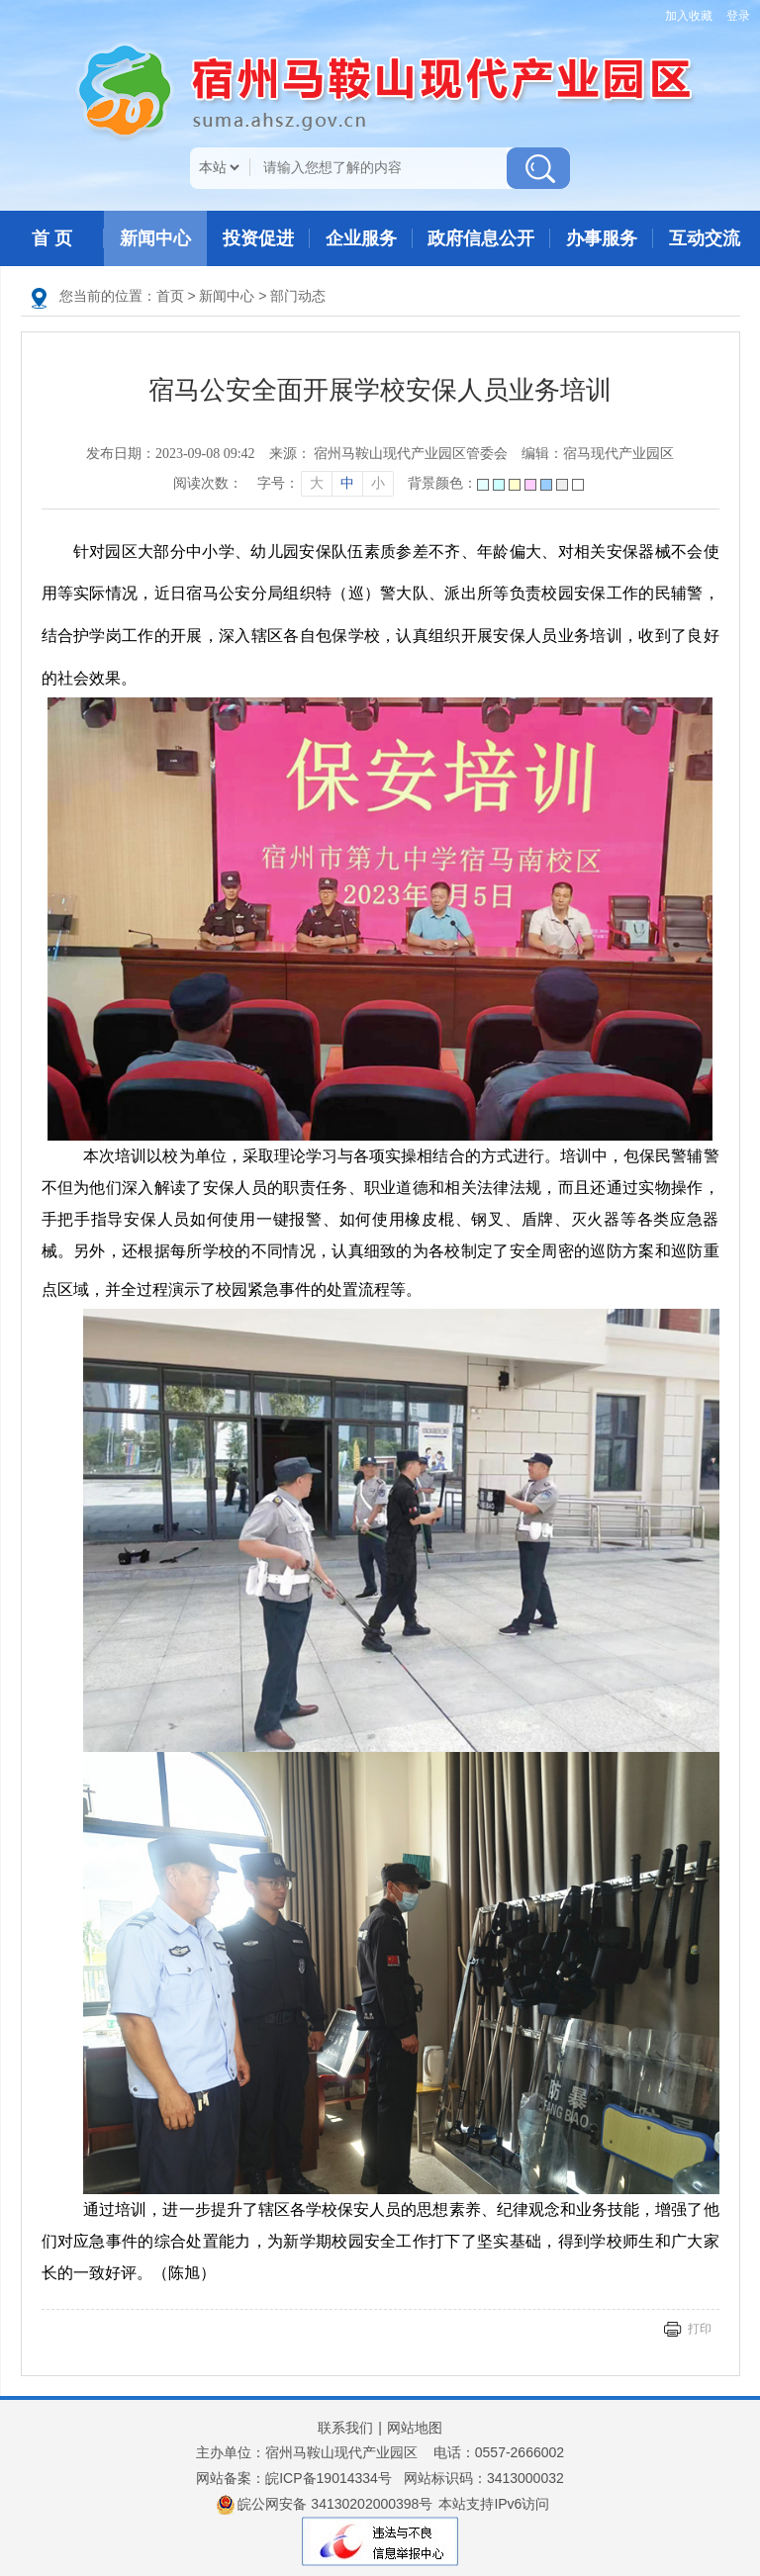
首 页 (52, 238)
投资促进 (258, 238)
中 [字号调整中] (347, 483)
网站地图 (414, 2428)
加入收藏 (688, 16)
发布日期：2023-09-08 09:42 (170, 453)
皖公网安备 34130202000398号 (325, 2505)
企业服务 (361, 238)
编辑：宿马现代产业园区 (598, 453)
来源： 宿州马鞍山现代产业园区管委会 (389, 453)
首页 (170, 296)
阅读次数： (207, 483)
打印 (700, 2329)
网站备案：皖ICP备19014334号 (294, 2478)
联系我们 (345, 2428)
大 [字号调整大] (317, 483)
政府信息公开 (481, 238)
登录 (738, 16)
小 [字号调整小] (378, 483)
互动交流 (704, 238)
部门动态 (298, 296)
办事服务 (601, 238)
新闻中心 (155, 238)
